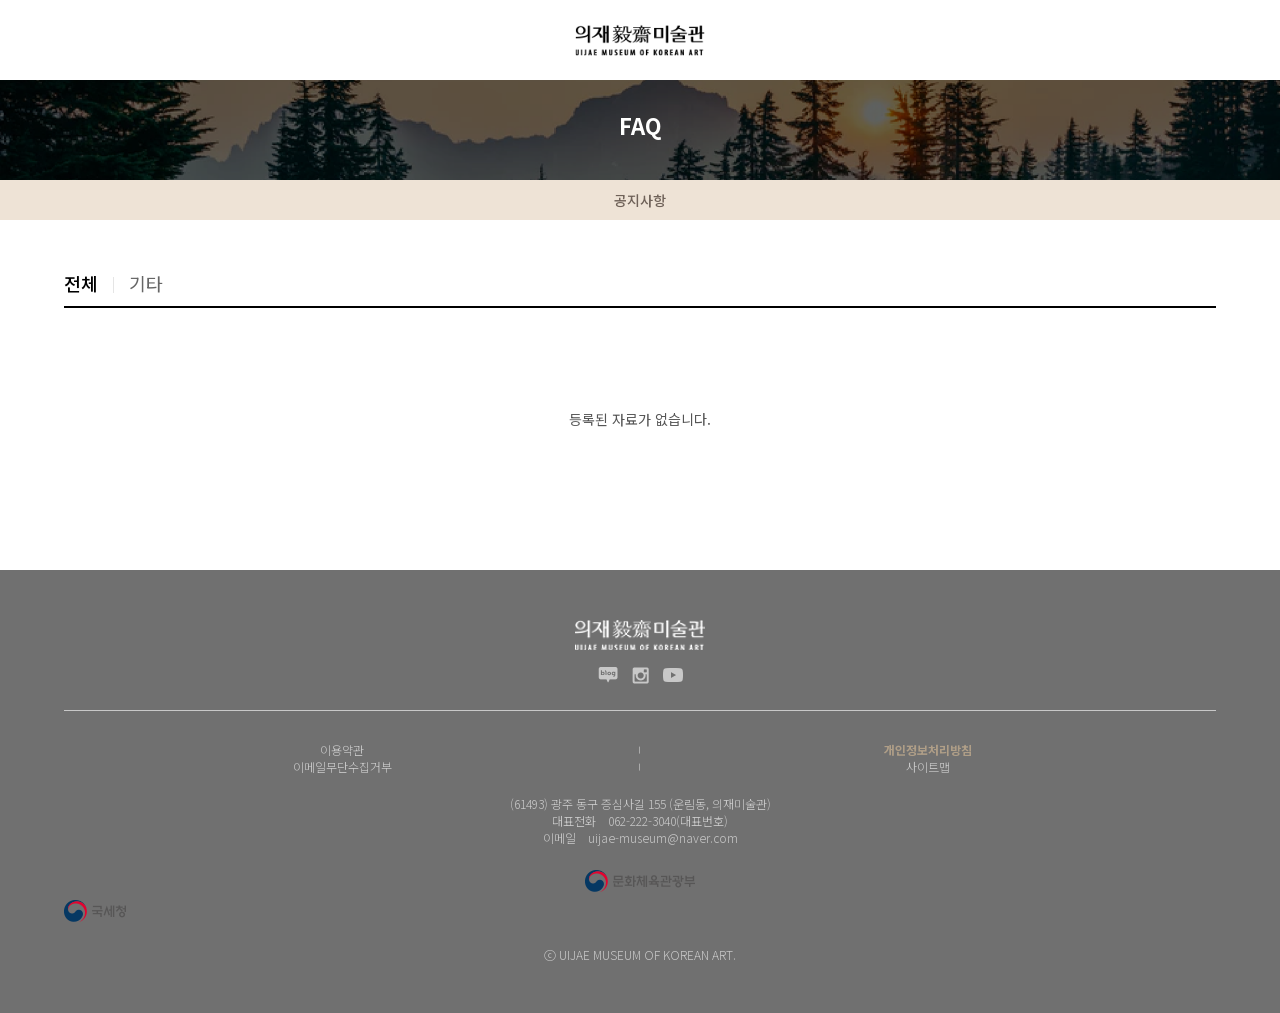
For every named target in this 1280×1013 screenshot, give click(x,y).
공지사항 (640, 200)
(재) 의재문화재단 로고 (640, 40)
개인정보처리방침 (928, 749)
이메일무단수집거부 (342, 766)
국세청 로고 (95, 911)
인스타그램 (640, 675)
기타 (146, 283)
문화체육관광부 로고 (640, 881)
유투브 (673, 675)
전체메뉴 (30, 40)
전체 (81, 283)
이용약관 (342, 749)
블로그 (608, 675)
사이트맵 (928, 766)
